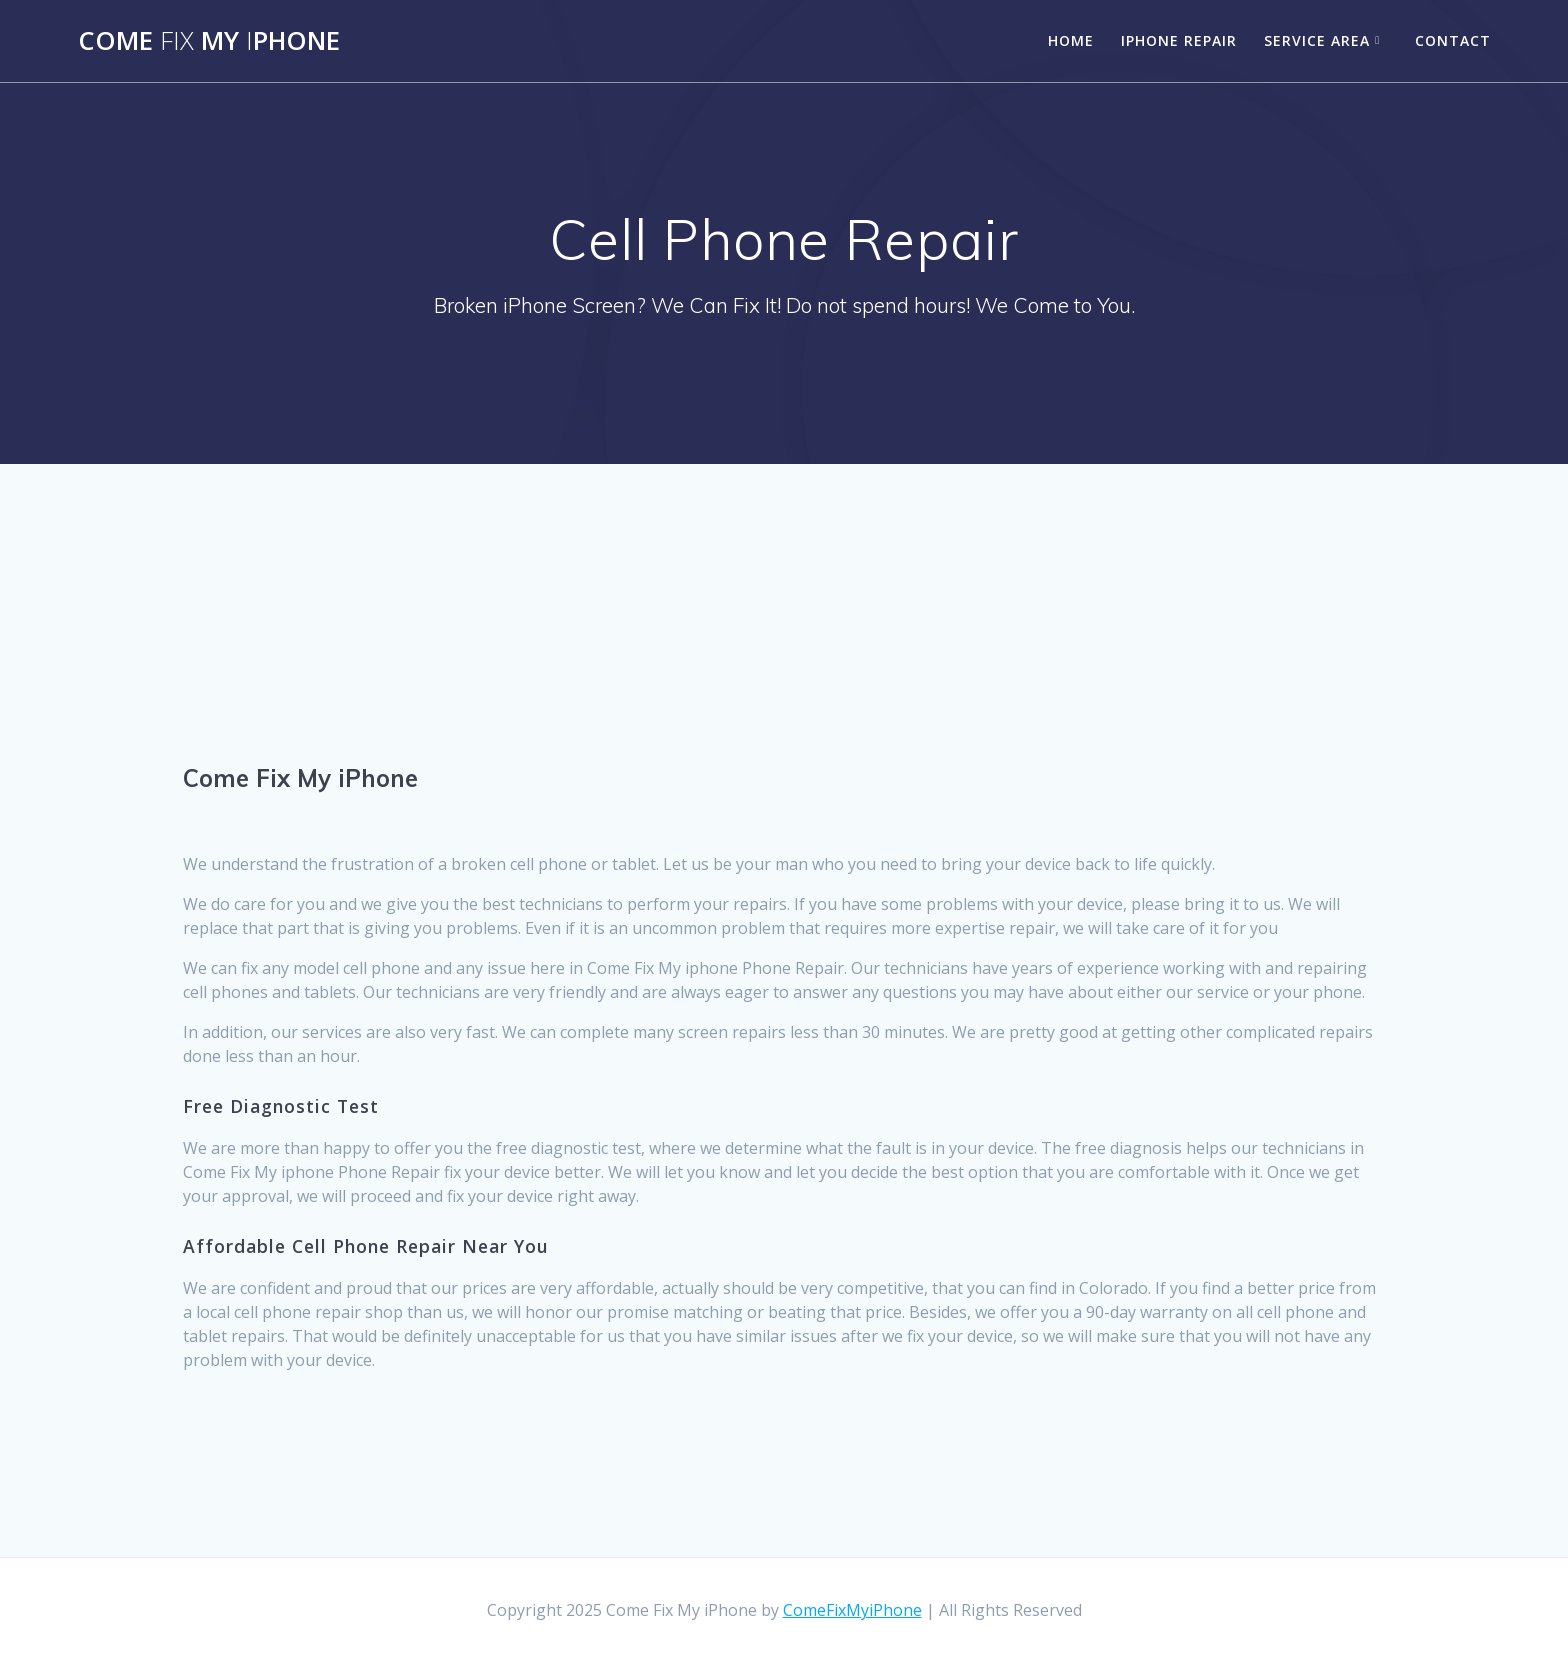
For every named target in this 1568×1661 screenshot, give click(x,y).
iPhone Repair (1179, 40)
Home (1071, 40)
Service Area (1317, 40)
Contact (1453, 40)
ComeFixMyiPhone (852, 1610)
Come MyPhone (209, 41)
